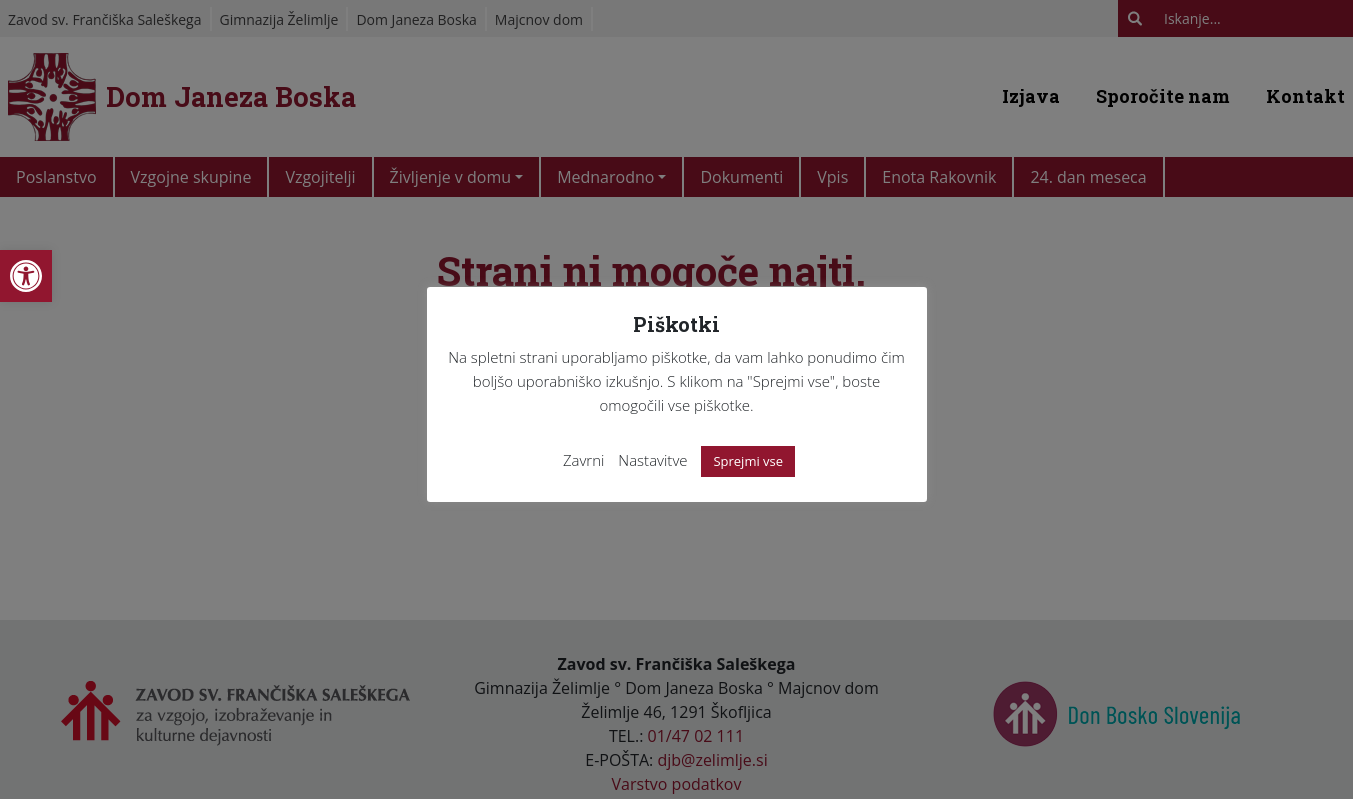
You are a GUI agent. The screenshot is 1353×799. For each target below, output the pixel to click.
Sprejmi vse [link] (748, 461)
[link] (26, 276)
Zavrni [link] (584, 460)
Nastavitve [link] (652, 460)
